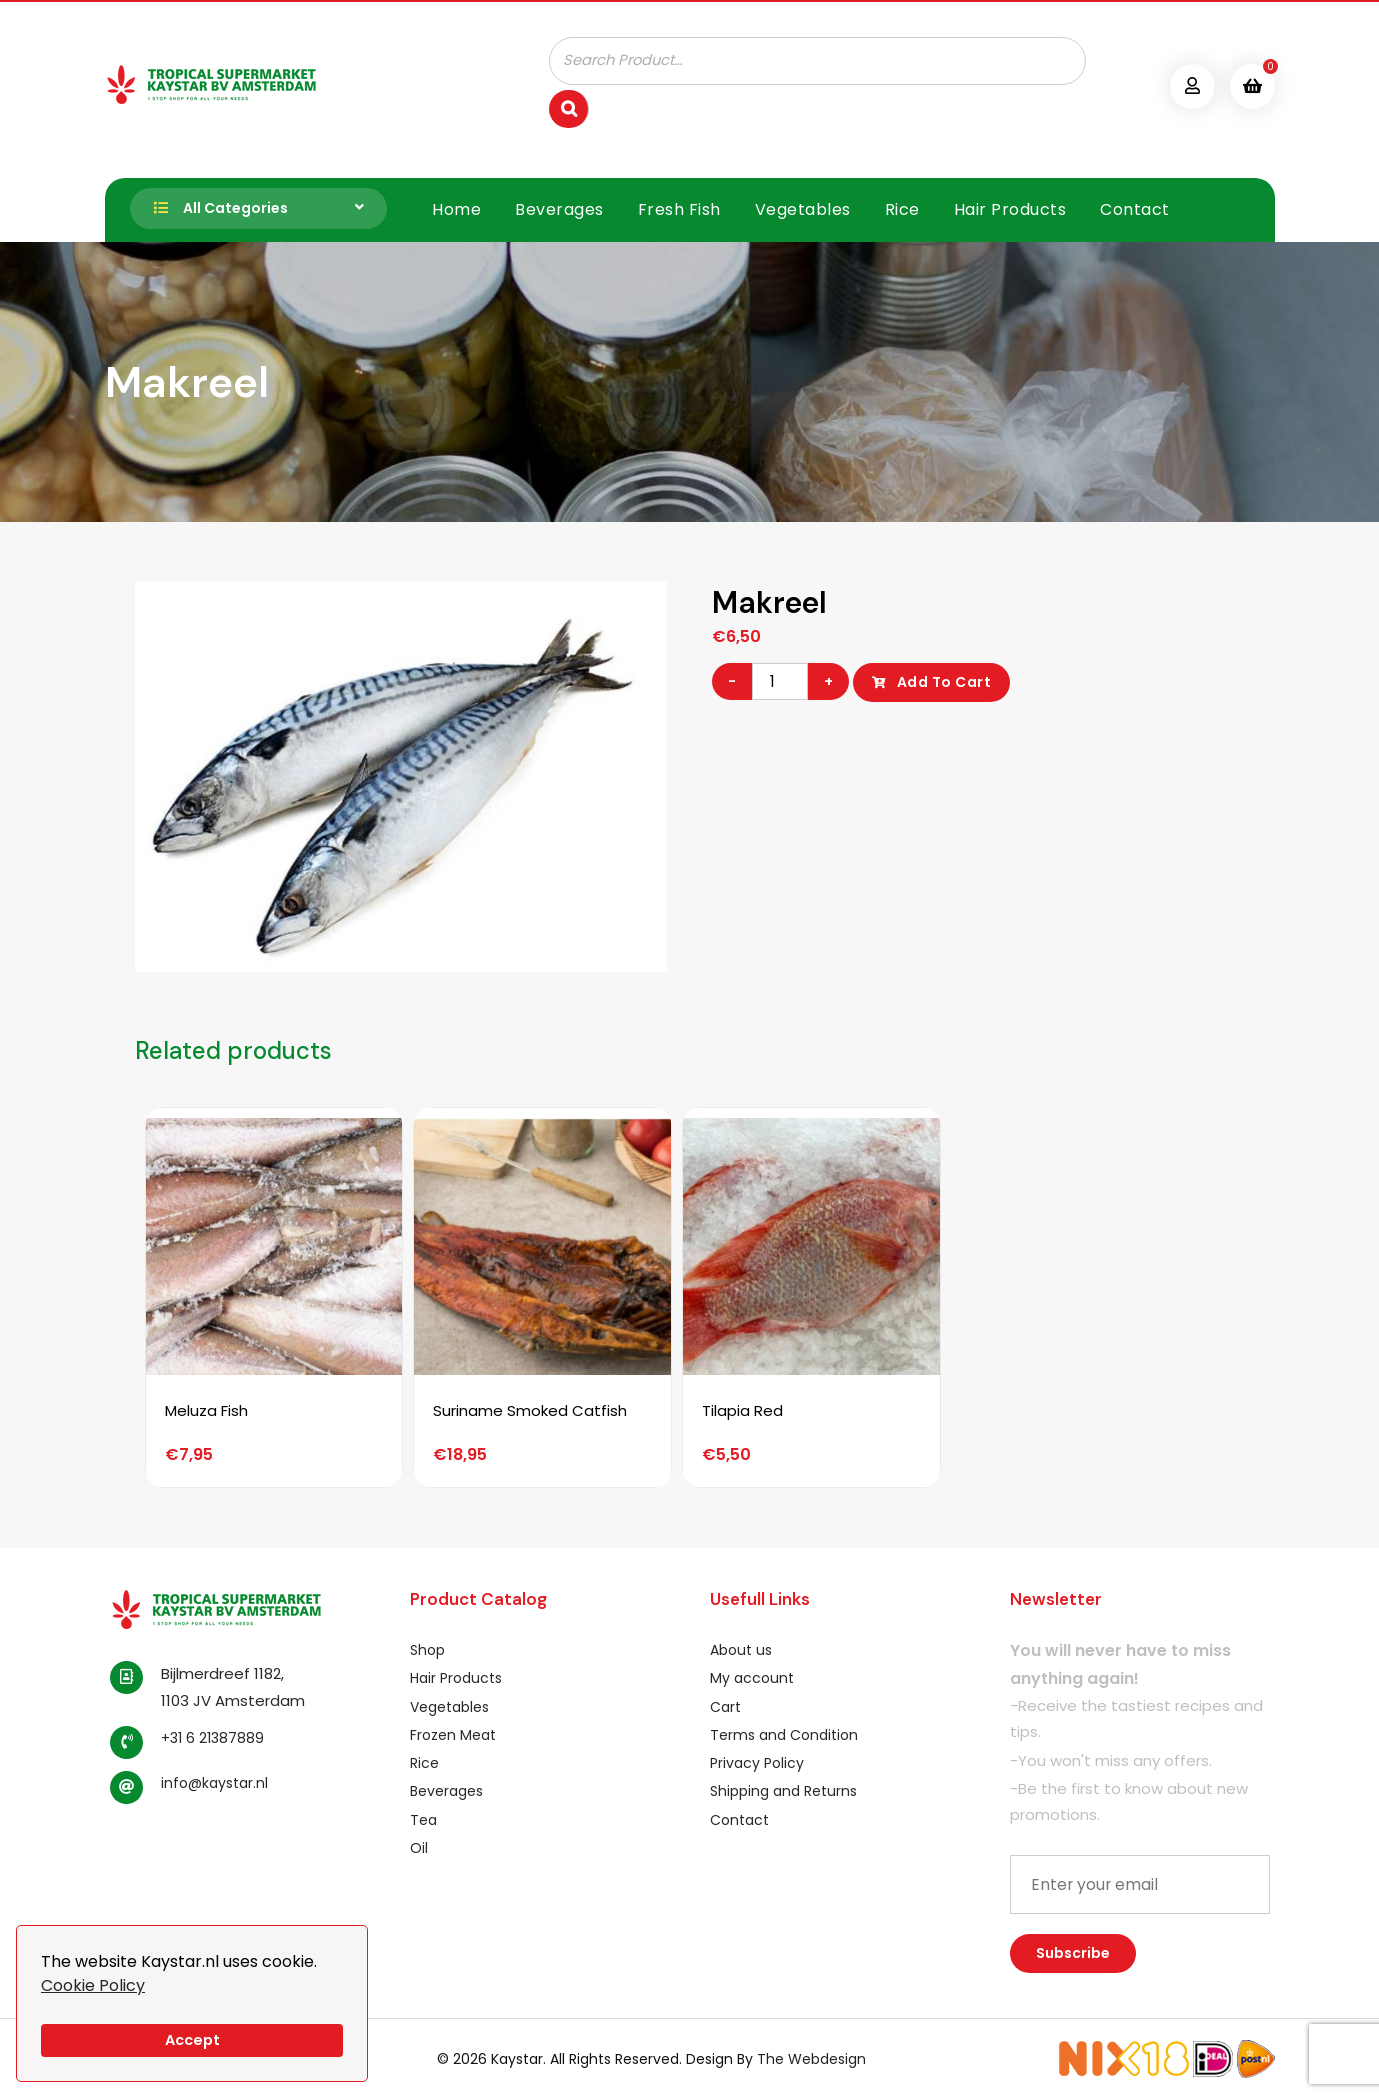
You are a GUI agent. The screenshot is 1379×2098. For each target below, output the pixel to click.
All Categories (215, 209)
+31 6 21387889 (212, 1737)
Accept (192, 2040)
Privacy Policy (757, 1762)
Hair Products (1010, 208)
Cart (725, 1705)
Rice (902, 208)
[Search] (569, 108)
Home (456, 208)
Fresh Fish (679, 208)
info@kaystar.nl (214, 1782)
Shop (427, 1649)
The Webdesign (811, 2058)
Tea (423, 1818)
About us (741, 1649)
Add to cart (945, 681)
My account (752, 1677)
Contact (1135, 208)
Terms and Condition (784, 1734)
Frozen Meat (453, 1734)
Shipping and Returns (783, 1790)
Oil (419, 1847)
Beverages (559, 208)
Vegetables (803, 208)
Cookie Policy (93, 1985)
